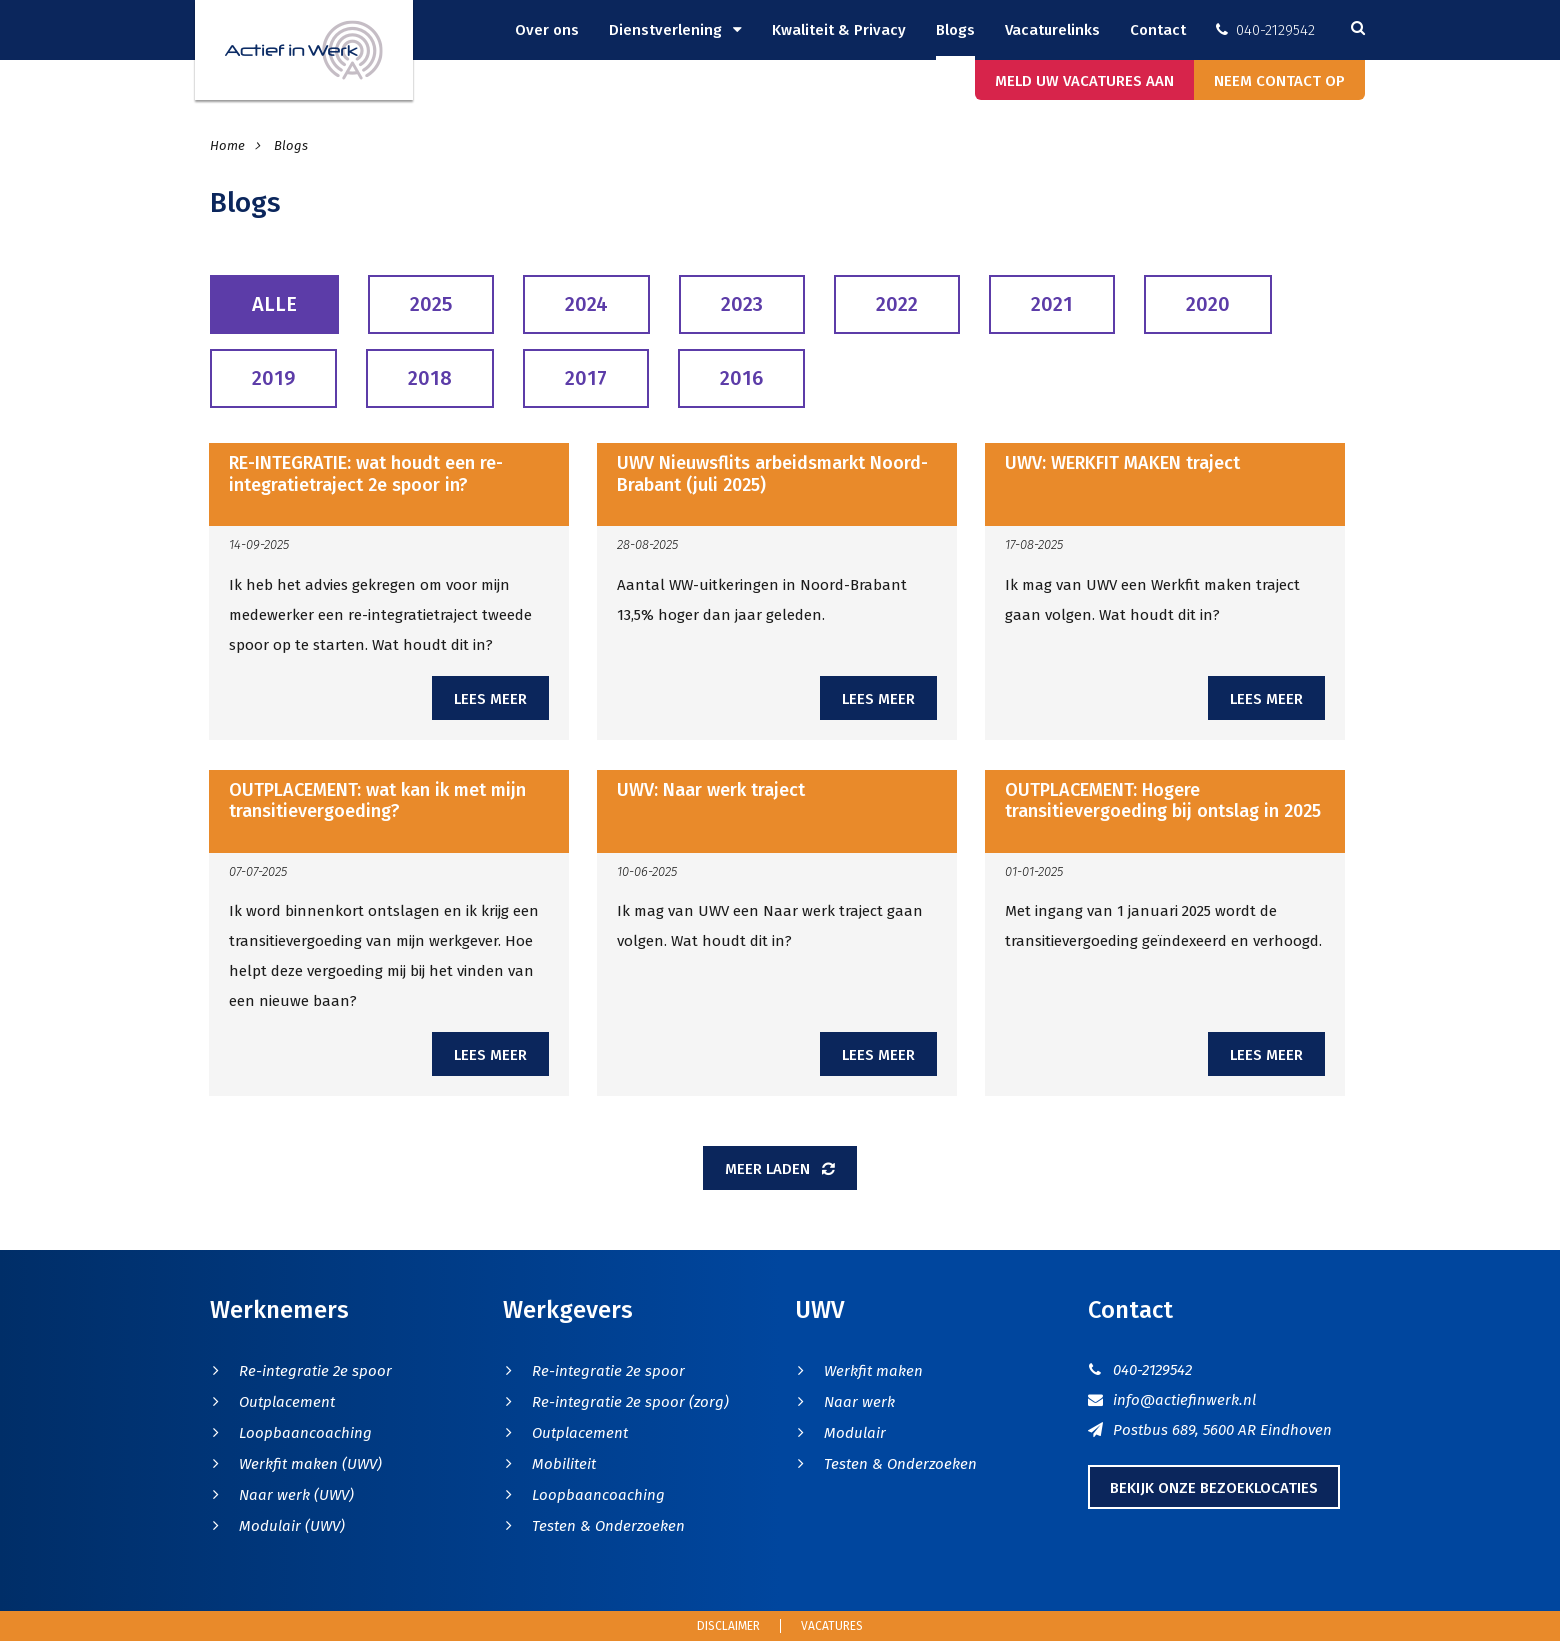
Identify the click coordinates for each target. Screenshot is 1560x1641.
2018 (430, 378)
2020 (1208, 304)
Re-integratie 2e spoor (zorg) (630, 1402)
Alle (274, 304)
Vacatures (832, 1626)
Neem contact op (1279, 81)
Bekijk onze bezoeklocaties (1214, 1488)
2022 (897, 304)
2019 (273, 378)
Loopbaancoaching (305, 1433)
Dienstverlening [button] (667, 30)
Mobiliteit (564, 1464)
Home (229, 145)
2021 (1052, 304)
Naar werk (859, 1402)
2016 (741, 378)
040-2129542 (1265, 30)
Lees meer (490, 699)
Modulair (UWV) (292, 1526)
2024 (586, 304)
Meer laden (780, 1169)
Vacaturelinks (1052, 30)
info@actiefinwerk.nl (1172, 1400)
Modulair (855, 1433)
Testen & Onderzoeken (608, 1526)
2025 (431, 304)
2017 (586, 378)
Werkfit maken (873, 1371)
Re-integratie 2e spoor (315, 1371)
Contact (1158, 30)
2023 (742, 304)
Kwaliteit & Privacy (839, 30)
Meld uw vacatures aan (1084, 81)
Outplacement (287, 1402)
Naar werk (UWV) (296, 1495)
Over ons (547, 30)
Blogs (955, 30)
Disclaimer (728, 1626)
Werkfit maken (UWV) (310, 1464)
